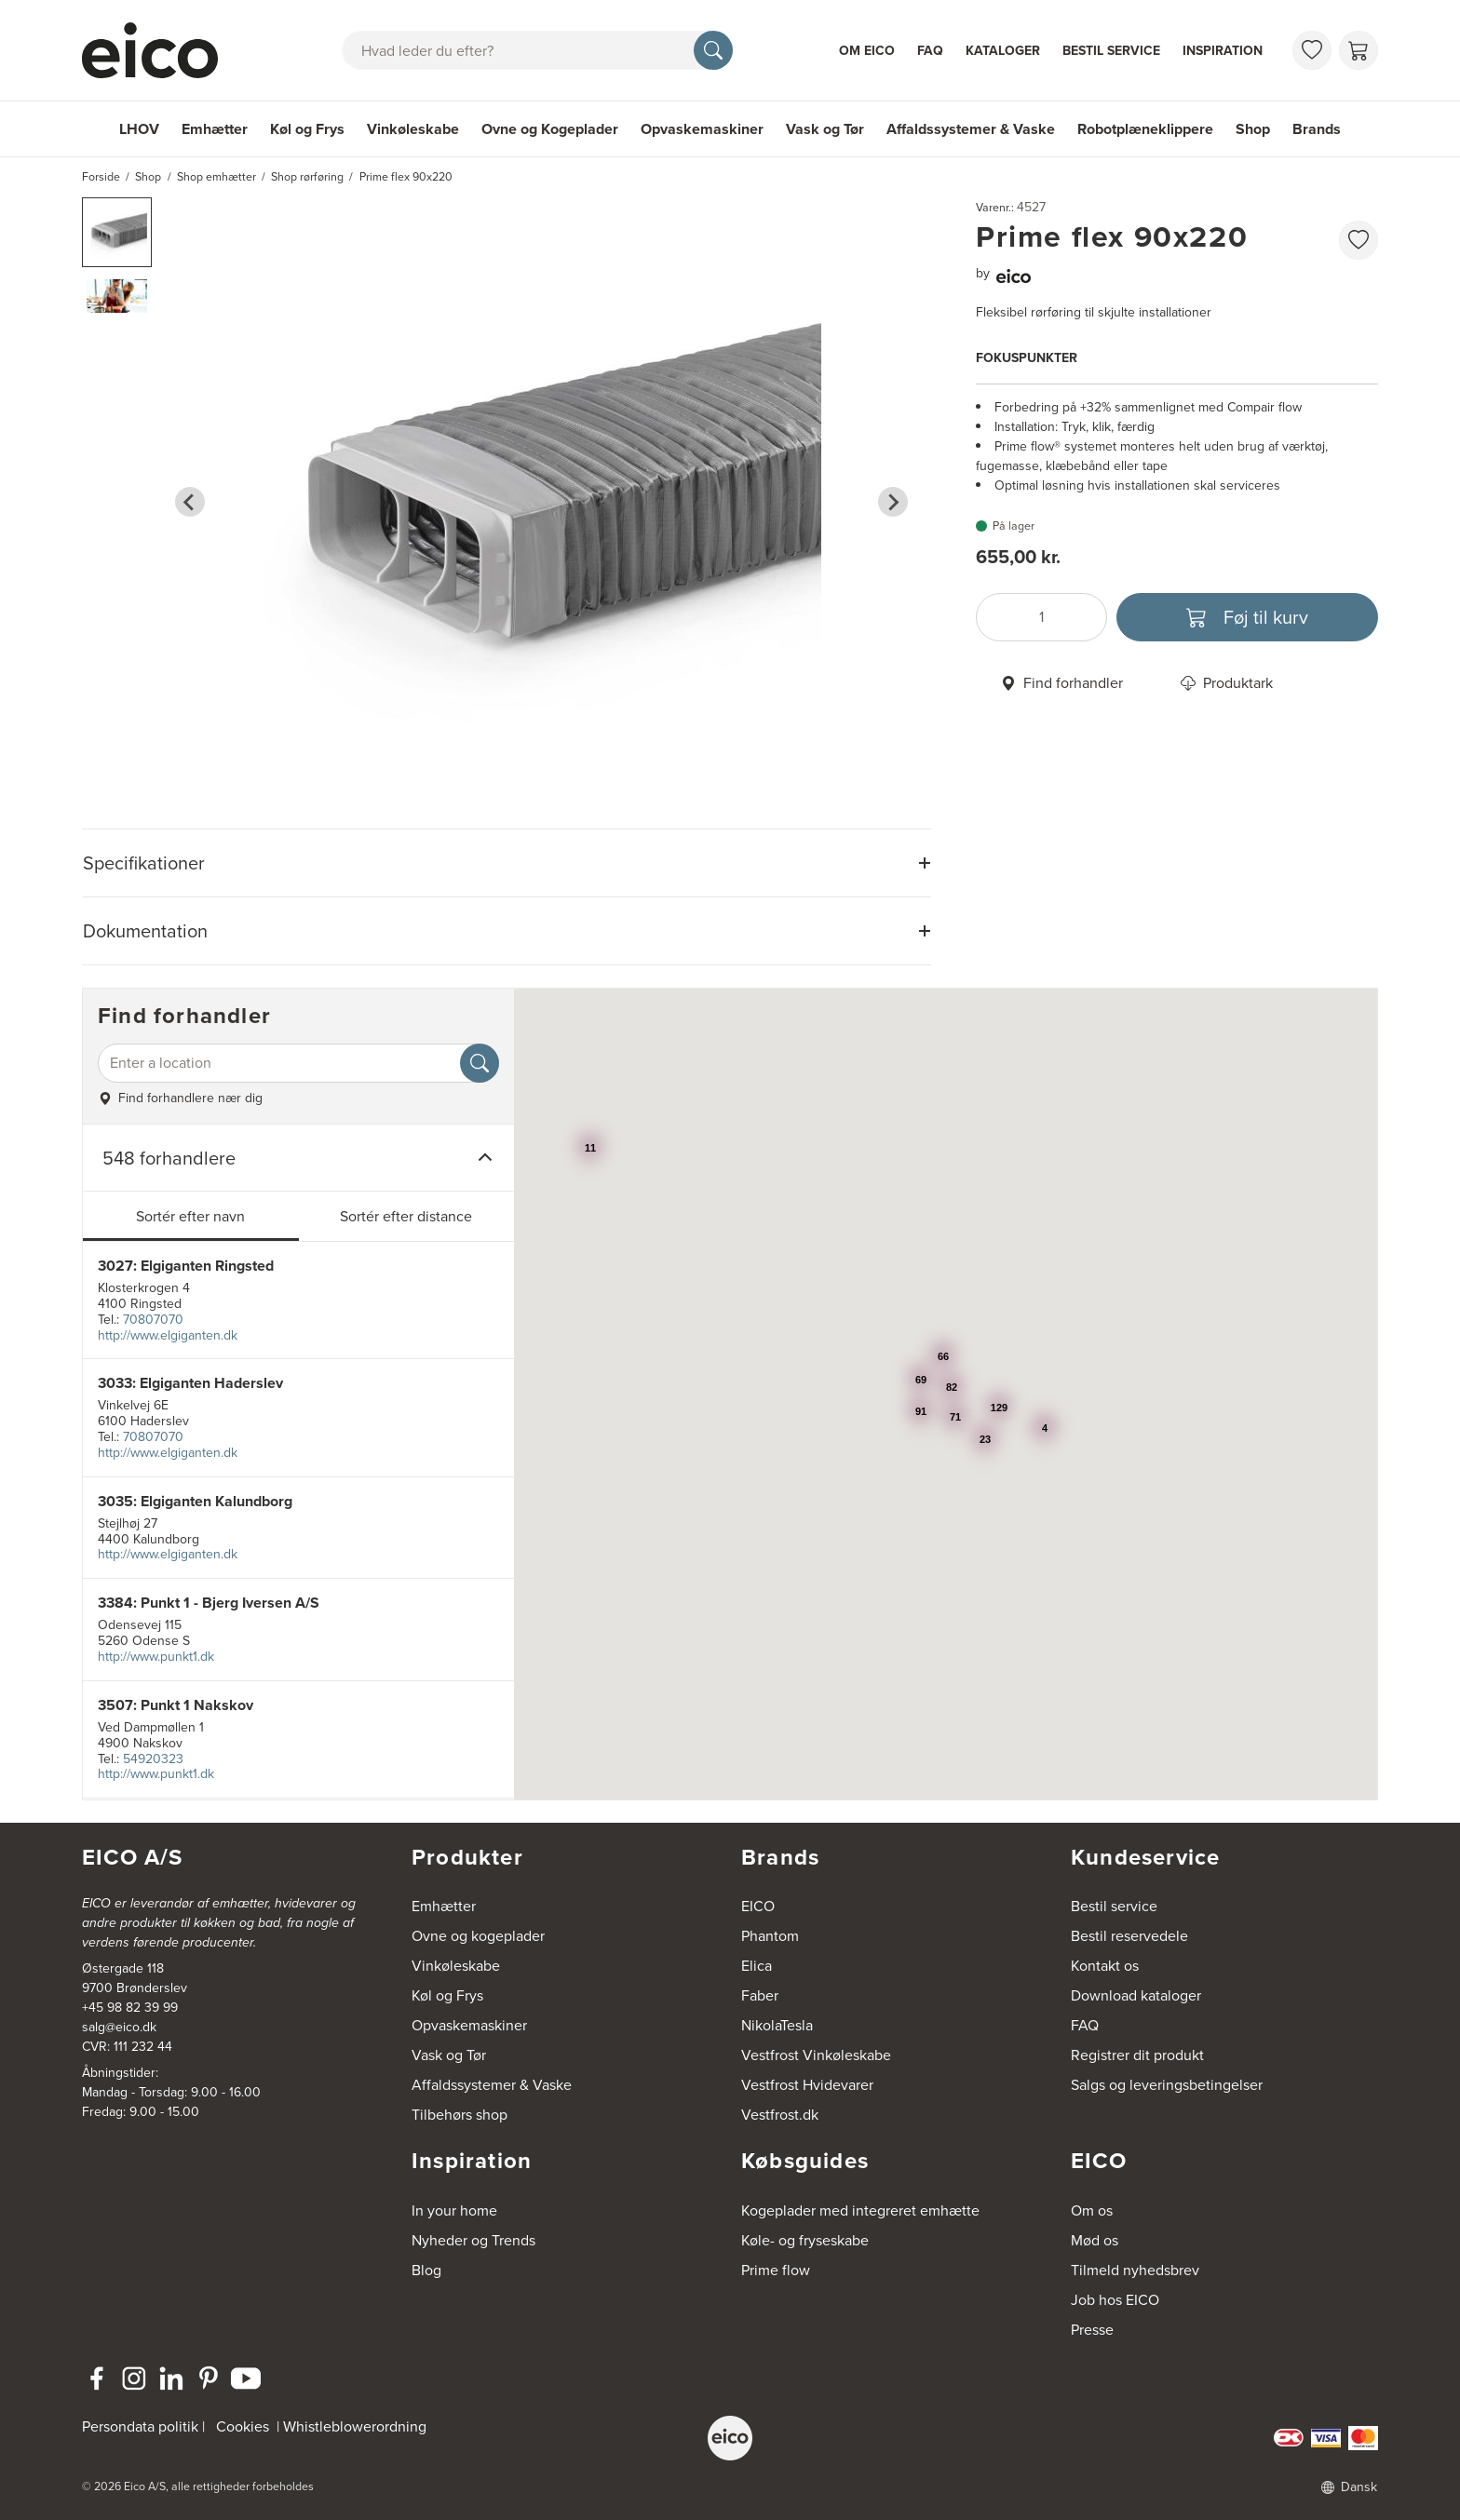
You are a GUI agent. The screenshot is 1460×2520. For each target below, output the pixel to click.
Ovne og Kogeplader (549, 129)
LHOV (139, 129)
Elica (756, 1965)
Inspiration (1223, 51)
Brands (1316, 129)
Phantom (770, 1936)
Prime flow (775, 2270)
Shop (1253, 129)
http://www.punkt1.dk (156, 1656)
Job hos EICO (1115, 2300)
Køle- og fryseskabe (805, 2240)
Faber (759, 1995)
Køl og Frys (307, 129)
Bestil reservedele (1129, 1936)
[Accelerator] (158, 50)
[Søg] (713, 50)
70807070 (153, 1319)
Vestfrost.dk (779, 2114)
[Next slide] (893, 502)
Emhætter (215, 129)
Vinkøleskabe (413, 129)
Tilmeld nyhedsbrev (1135, 2270)
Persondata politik (140, 2426)
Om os (1092, 2210)
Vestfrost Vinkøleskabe (816, 2055)
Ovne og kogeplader (478, 1936)
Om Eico (867, 51)
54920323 (153, 1759)
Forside (101, 176)
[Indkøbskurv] (1358, 50)
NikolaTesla (777, 2025)
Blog (426, 2270)
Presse (1092, 2329)
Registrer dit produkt (1137, 2055)
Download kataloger (1136, 1995)
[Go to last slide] (190, 502)
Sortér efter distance (406, 1216)
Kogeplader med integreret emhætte (860, 2210)
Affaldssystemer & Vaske (970, 129)
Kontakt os (1105, 1965)
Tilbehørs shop (459, 2114)
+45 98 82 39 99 (130, 2007)
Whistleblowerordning (354, 2426)
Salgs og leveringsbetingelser (1167, 2085)
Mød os (1094, 2240)
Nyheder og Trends (473, 2240)
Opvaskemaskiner (702, 129)
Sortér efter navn (190, 1216)
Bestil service (1111, 51)
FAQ (930, 51)
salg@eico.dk (119, 2027)
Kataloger (1003, 51)
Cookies (242, 2426)
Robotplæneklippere (1145, 129)
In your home (454, 2210)
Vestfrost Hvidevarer (807, 2085)
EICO (758, 1906)
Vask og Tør (825, 129)
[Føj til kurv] (1247, 617)
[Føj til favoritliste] (1358, 240)
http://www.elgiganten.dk (167, 1335)
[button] (117, 232)
